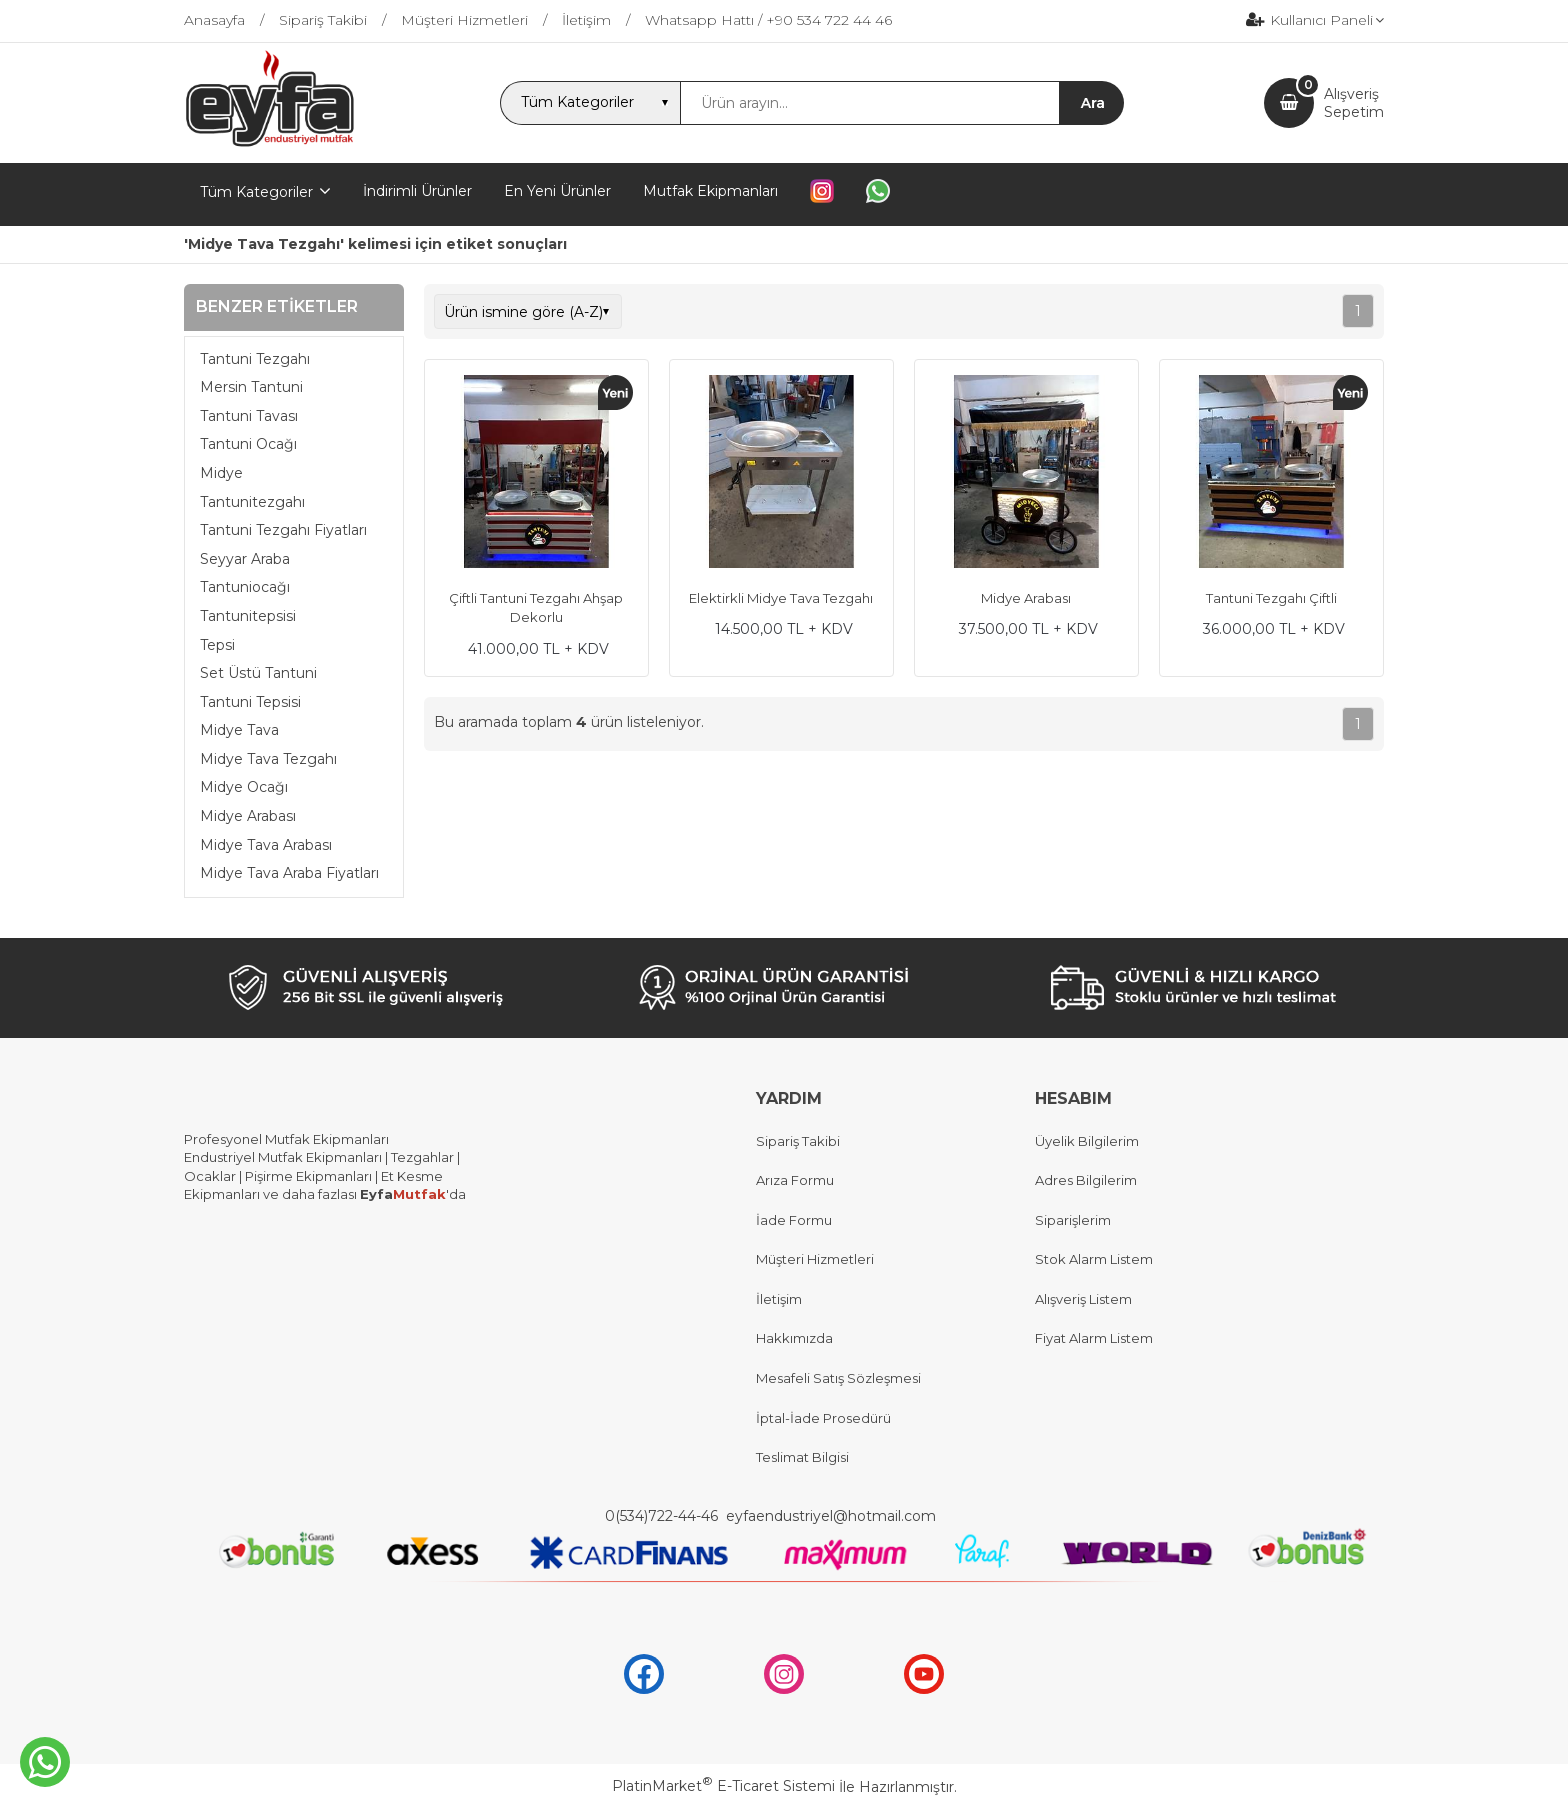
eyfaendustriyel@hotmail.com (831, 1516)
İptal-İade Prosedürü (823, 1418)
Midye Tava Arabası (266, 845)
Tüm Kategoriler (256, 192)
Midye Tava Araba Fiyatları (289, 873)
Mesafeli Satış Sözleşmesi (838, 1378)
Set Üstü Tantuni (258, 673)
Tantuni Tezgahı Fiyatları (283, 530)
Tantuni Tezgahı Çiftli (1271, 598)
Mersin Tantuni (251, 387)
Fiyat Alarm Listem (1094, 1338)
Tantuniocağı (245, 587)
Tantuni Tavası (249, 416)
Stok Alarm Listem (1094, 1259)
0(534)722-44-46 (663, 1516)
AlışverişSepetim (1354, 103)
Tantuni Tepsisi (250, 702)
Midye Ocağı (244, 787)
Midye (221, 473)
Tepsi (217, 645)
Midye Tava (239, 730)
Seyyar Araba (245, 559)
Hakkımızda (794, 1338)
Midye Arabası (248, 816)
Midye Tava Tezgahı (268, 759)
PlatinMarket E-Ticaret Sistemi (723, 1786)
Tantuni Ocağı (248, 444)
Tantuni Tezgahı (255, 359)
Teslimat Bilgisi (804, 1457)
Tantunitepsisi (248, 616)
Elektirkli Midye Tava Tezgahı (781, 598)
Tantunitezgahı (252, 502)
